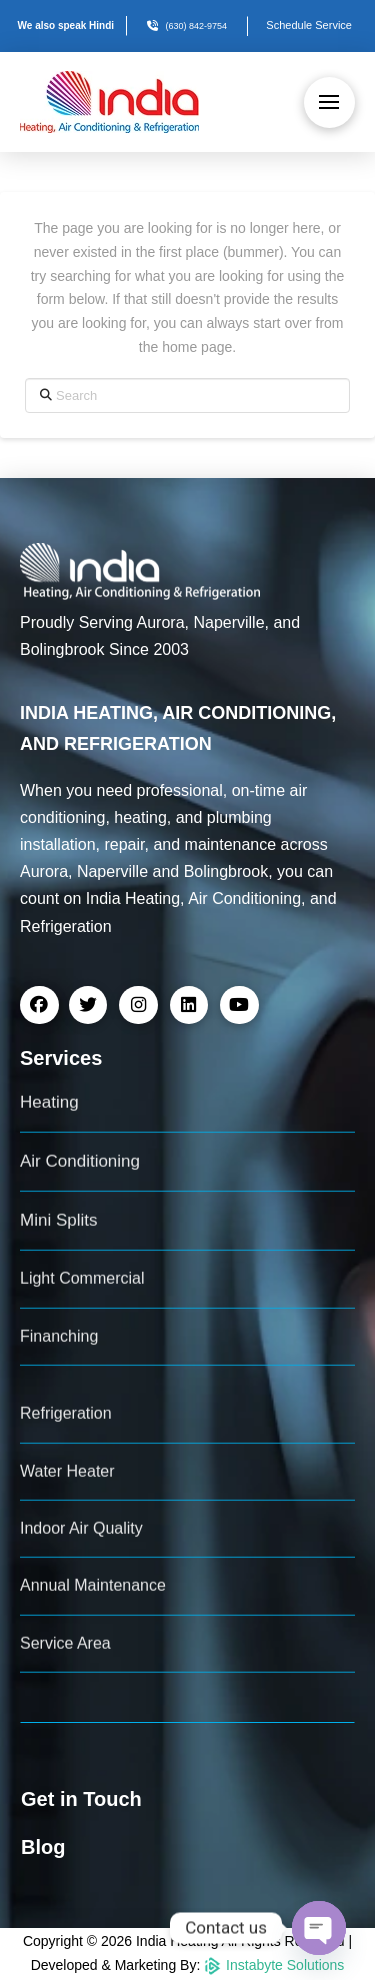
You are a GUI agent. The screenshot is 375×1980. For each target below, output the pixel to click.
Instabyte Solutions (274, 1965)
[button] (329, 102)
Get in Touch (81, 1799)
